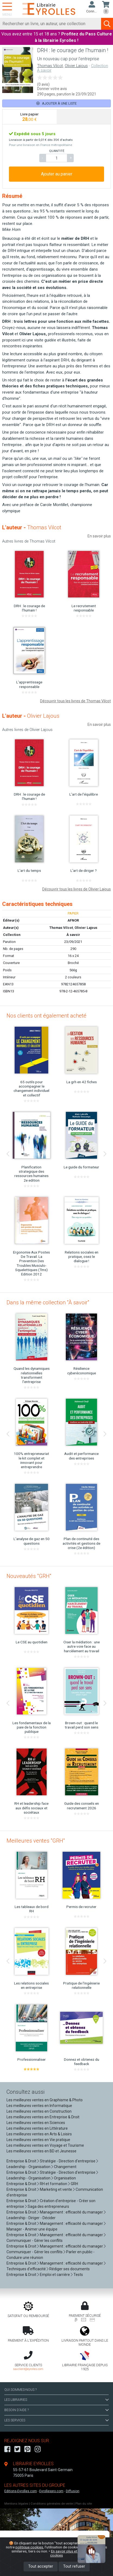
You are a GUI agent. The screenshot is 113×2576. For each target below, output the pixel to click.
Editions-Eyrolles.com (20, 2491)
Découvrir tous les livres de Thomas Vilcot (75, 701)
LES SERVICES (56, 2420)
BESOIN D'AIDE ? (56, 2410)
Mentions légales (16, 2503)
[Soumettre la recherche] (107, 24)
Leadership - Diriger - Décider (31, 2218)
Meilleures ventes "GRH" (36, 1840)
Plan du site (83, 2503)
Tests (78, 2274)
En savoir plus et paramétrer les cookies (76, 2553)
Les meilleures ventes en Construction (39, 2111)
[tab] (29, 116)
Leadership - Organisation (28, 2167)
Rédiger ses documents (69, 2269)
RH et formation (53, 2184)
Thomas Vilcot (50, 66)
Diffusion (72, 2491)
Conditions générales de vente (52, 2503)
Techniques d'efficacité (26, 2269)
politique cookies (29, 2547)
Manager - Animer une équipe (32, 2229)
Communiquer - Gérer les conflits (35, 2240)
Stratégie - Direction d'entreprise (67, 2161)
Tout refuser (74, 2566)
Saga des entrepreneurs (48, 2206)
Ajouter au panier (56, 174)
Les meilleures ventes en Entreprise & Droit (43, 2117)
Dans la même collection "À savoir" (48, 1302)
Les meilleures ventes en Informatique (39, 2105)
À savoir (73, 935)
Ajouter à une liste (56, 103)
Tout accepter (40, 2566)
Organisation (65, 2178)
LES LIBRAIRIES (56, 2399)
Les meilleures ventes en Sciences (36, 2122)
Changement (65, 2167)
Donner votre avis (52, 89)
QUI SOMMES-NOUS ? (20, 2390)
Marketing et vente (56, 2189)
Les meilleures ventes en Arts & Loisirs (39, 2134)
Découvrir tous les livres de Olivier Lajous (76, 889)
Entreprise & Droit (21, 2161)
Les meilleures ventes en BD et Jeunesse (41, 2151)
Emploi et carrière (55, 2274)
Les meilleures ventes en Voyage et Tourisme (45, 2145)
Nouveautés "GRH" (29, 1576)
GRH (74, 2184)
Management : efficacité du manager (71, 2212)
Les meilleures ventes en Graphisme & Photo (45, 2100)
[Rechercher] (50, 24)
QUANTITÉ (56, 151)
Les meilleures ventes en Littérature (37, 2128)
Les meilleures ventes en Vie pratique (38, 2140)
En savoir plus (99, 536)
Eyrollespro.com (51, 2491)
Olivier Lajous (76, 66)
